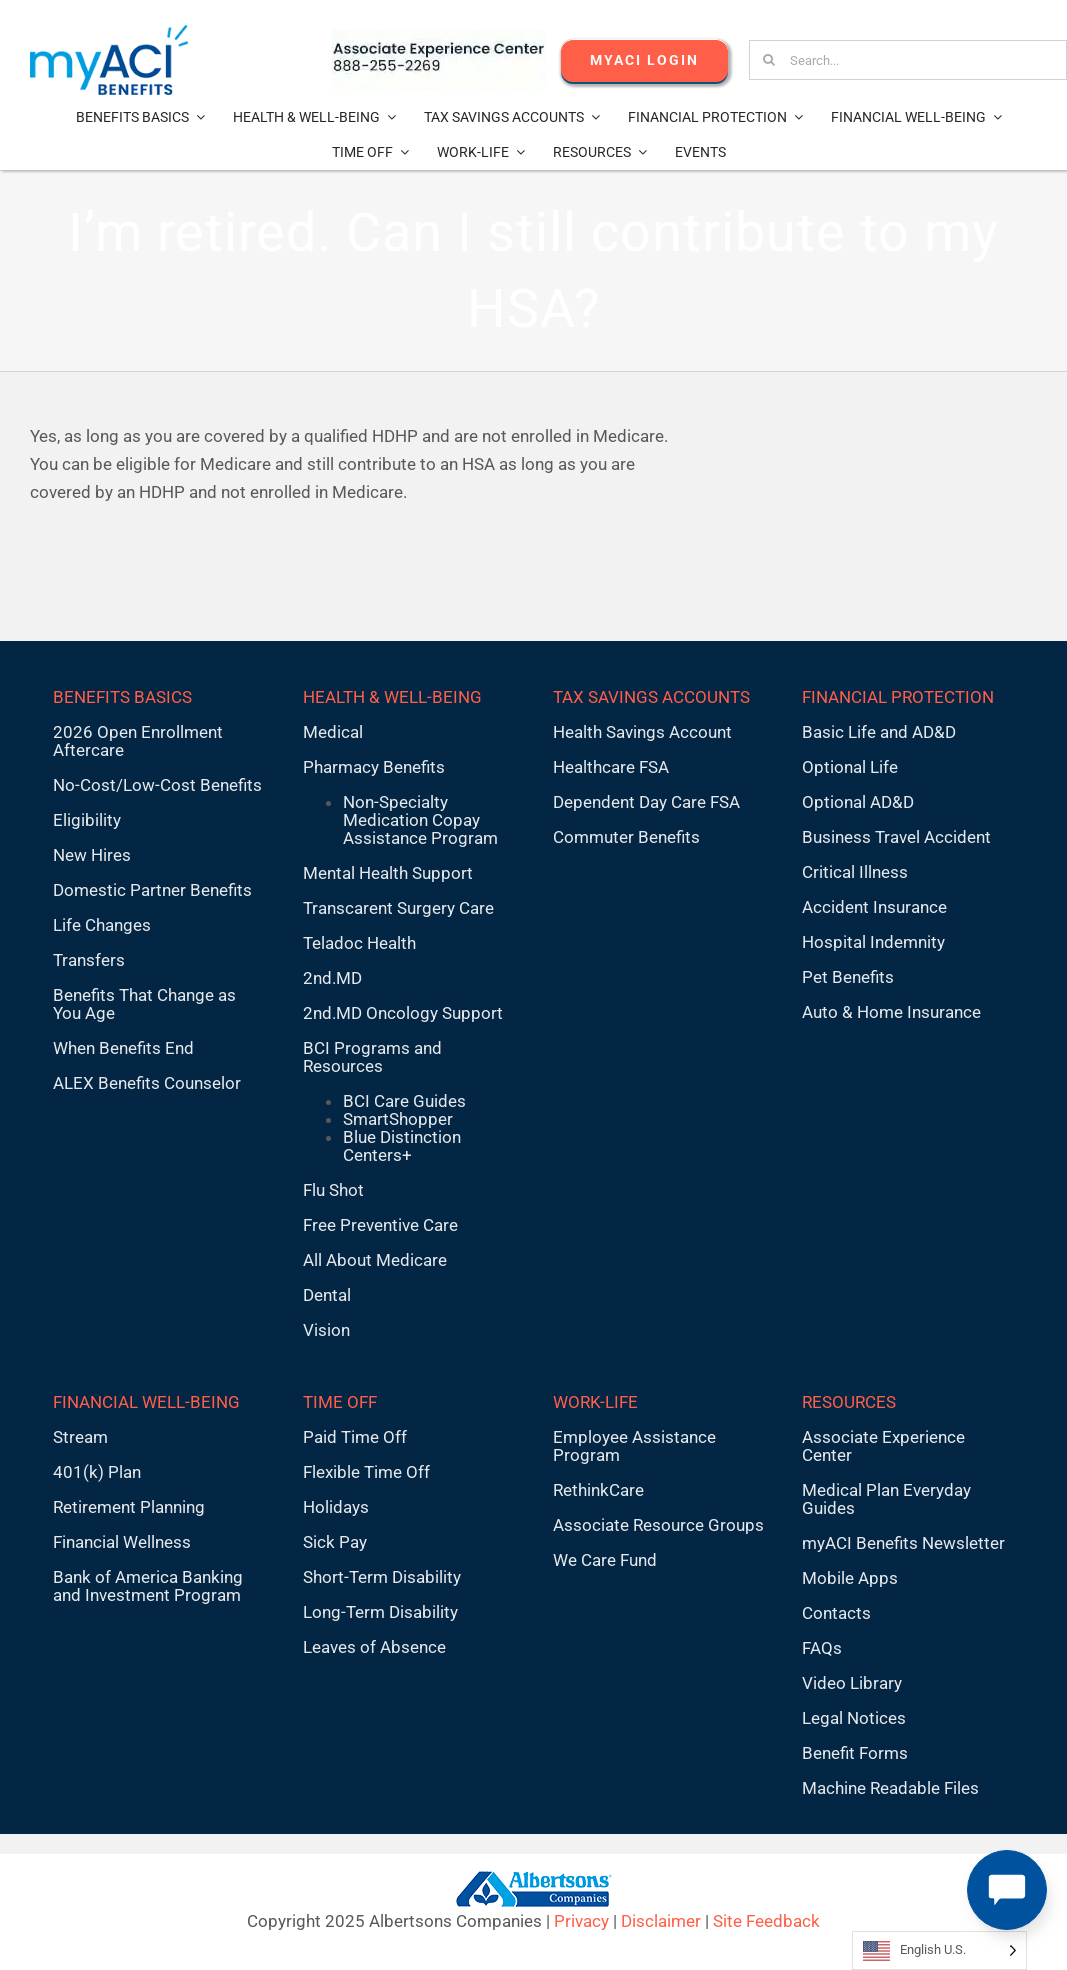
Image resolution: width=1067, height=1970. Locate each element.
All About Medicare (375, 1260)
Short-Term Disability (382, 1577)
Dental (327, 1295)
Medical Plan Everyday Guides (886, 1499)
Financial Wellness (122, 1542)
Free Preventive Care (380, 1225)
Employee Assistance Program (634, 1446)
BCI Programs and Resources (372, 1057)
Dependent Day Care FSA (646, 802)
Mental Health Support (388, 873)
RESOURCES (849, 1402)
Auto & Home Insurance (891, 1012)
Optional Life (850, 767)
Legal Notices (854, 1718)
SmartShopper (398, 1119)
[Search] (769, 60)
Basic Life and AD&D (879, 732)
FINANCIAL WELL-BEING (146, 1402)
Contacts (836, 1613)
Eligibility (87, 820)
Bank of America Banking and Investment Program (148, 1586)
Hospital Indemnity (873, 942)
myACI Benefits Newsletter (903, 1543)
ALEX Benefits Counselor (147, 1083)
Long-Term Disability (380, 1612)
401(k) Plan (97, 1472)
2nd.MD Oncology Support (403, 1013)
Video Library (852, 1683)
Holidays (336, 1507)
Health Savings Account (642, 732)
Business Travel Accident (896, 837)
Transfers (89, 960)
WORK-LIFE (595, 1402)
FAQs (822, 1648)
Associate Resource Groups (658, 1525)
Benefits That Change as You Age (144, 1004)
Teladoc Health (359, 943)
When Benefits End (123, 1048)
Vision (326, 1330)
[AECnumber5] (439, 38)
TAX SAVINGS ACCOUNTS (651, 697)
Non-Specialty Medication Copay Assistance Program (420, 820)
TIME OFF (340, 1402)
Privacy (581, 1921)
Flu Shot (333, 1190)
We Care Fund (605, 1560)
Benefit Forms (855, 1753)
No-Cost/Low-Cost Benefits (157, 785)
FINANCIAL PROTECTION (898, 697)
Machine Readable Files (890, 1788)
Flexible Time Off (366, 1472)
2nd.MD (332, 978)
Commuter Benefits (626, 837)
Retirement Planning (129, 1507)
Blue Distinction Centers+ (402, 1146)
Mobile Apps (850, 1578)
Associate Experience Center (883, 1446)
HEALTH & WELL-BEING (392, 697)
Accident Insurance (874, 907)
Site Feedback (766, 1921)
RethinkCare (598, 1490)
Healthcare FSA (611, 767)
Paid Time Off (355, 1437)
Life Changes (102, 925)
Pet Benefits (848, 977)
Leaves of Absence (374, 1647)
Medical (333, 732)
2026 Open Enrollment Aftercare (138, 741)
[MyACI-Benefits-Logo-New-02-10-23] (109, 33)
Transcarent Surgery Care (398, 908)
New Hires (92, 855)
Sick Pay (335, 1542)
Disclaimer (661, 1921)
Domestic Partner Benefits (152, 890)
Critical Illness (855, 872)
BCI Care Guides (404, 1101)
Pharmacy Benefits (374, 767)
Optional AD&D (858, 802)
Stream (80, 1437)
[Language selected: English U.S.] (939, 1950)
